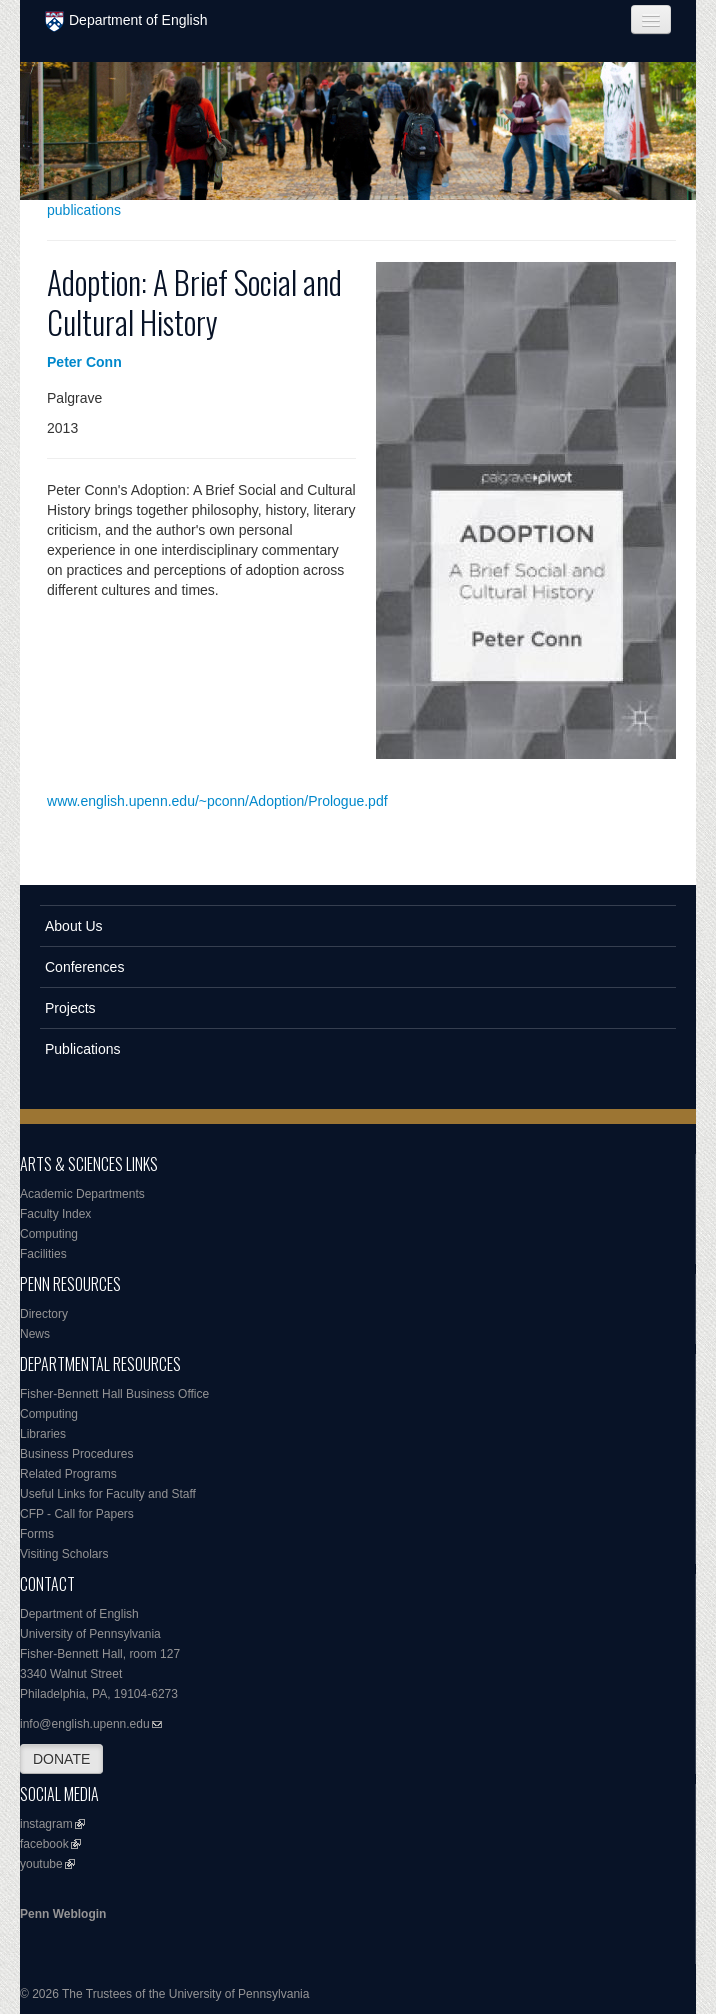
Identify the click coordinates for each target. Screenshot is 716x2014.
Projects (70, 1008)
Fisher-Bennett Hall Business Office (114, 1394)
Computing (49, 1234)
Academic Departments (82, 1194)
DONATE (61, 1759)
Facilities (43, 1254)
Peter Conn (84, 362)
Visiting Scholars (64, 1554)
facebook (44, 1844)
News (35, 1334)
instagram (46, 1824)
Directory (44, 1314)
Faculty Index (55, 1214)
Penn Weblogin (63, 1914)
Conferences (84, 967)
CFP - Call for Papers (77, 1514)
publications (84, 210)
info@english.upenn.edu (85, 1724)
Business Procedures (76, 1454)
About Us (74, 926)
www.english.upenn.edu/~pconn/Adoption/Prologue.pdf (217, 801)
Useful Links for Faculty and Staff (108, 1494)
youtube (41, 1864)
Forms (37, 1534)
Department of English (126, 21)
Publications (83, 1049)
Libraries (43, 1434)
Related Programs (68, 1474)
